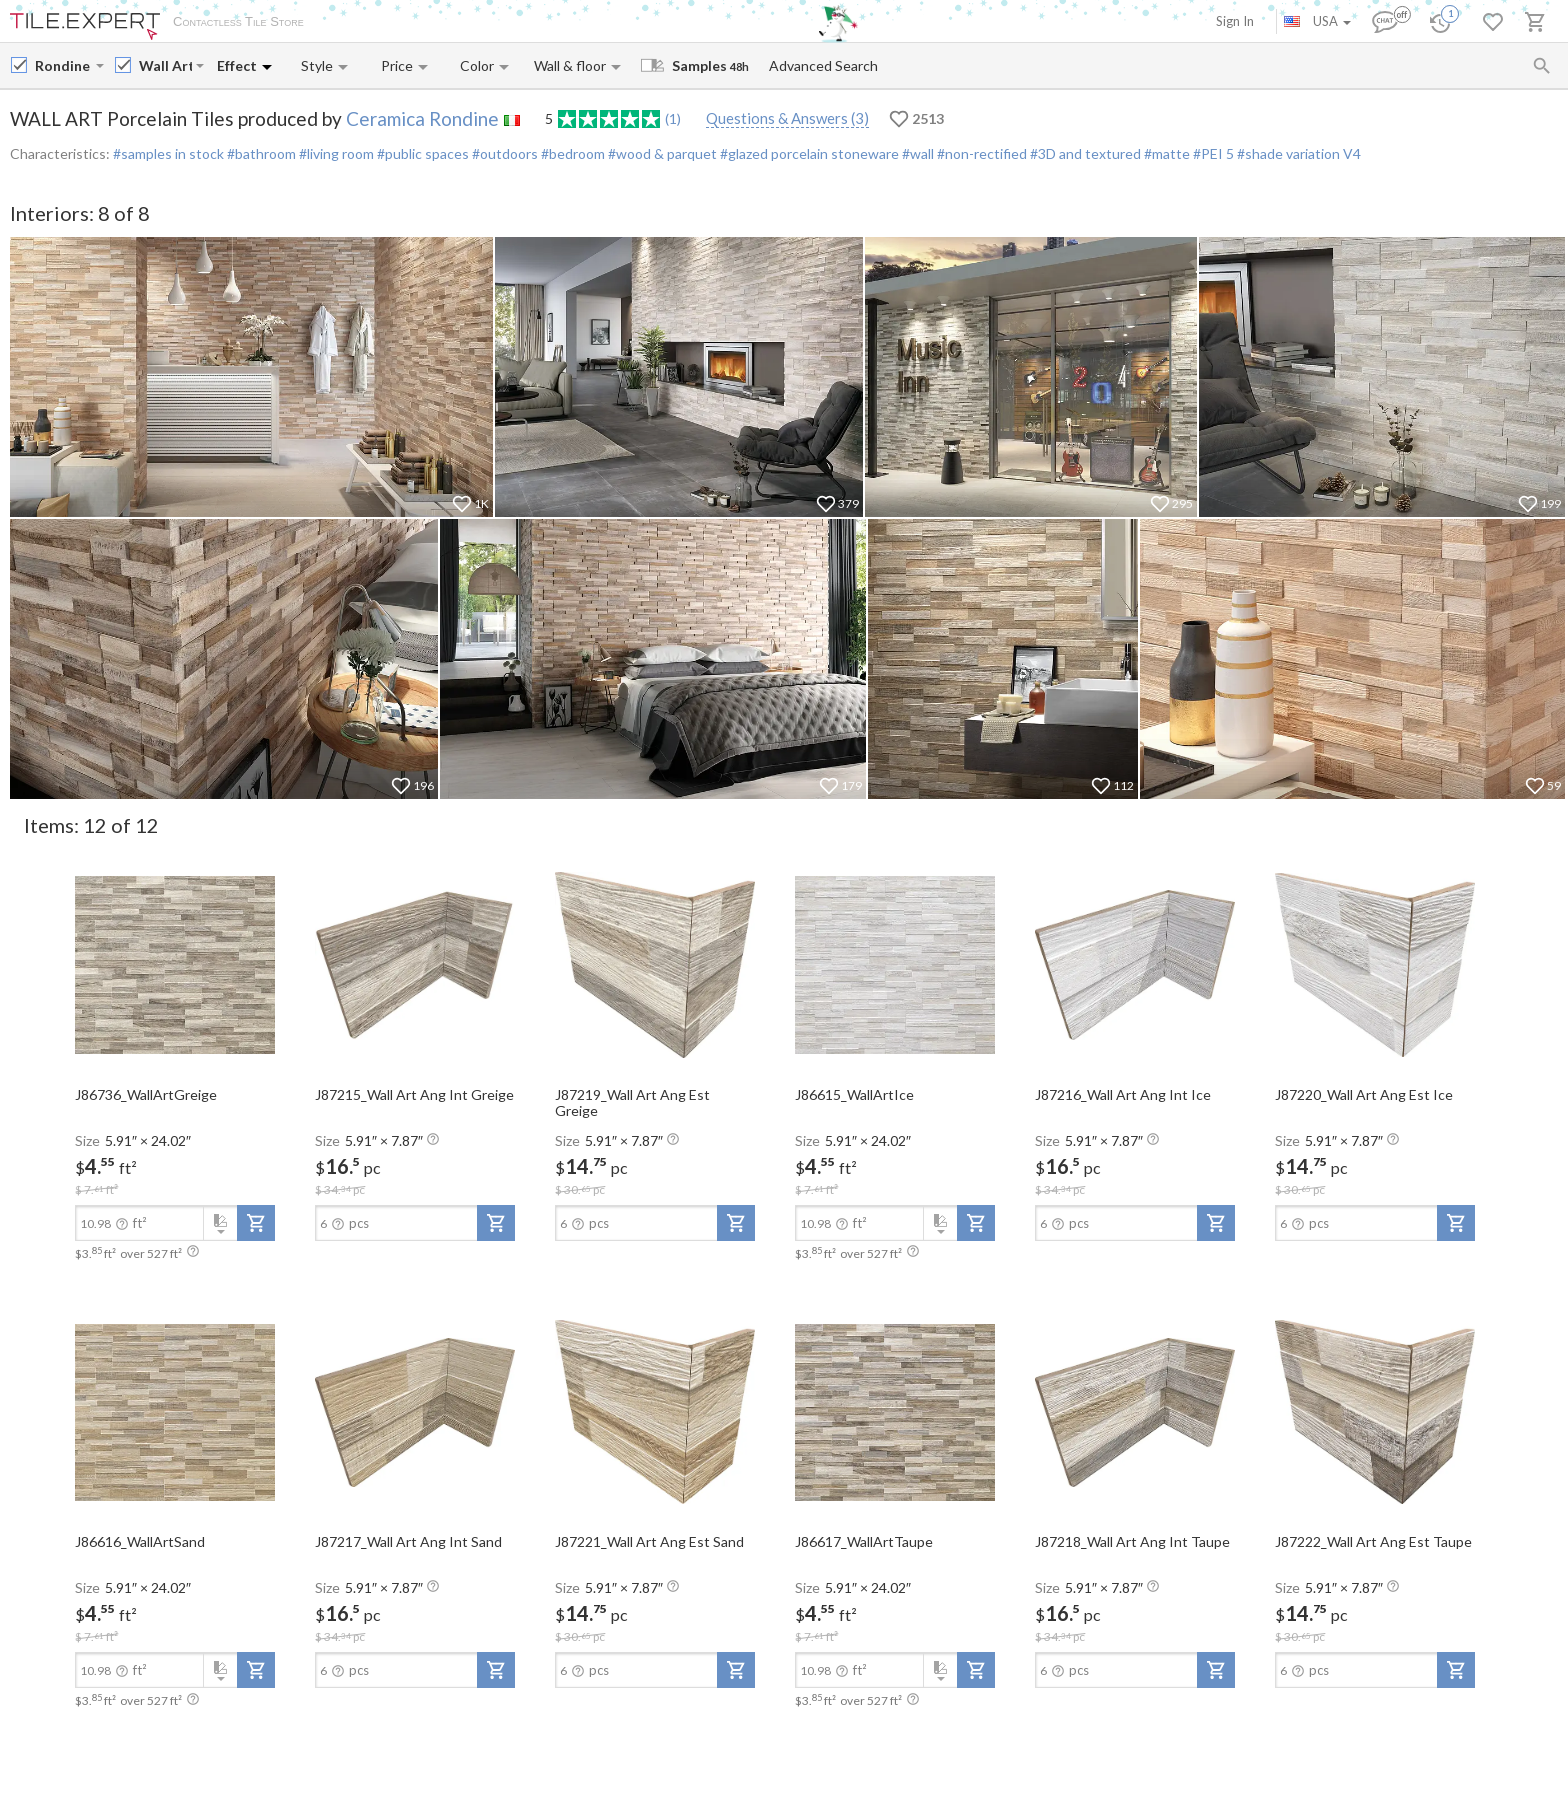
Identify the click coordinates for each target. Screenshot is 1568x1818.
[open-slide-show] (175, 964)
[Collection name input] (165, 65)
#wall (916, 153)
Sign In (1235, 21)
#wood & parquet (661, 153)
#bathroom (260, 153)
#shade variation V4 (1299, 153)
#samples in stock (168, 153)
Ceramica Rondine (422, 118)
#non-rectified (980, 153)
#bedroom (571, 153)
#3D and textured (1084, 153)
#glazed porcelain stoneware (808, 153)
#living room (335, 153)
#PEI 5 (1213, 153)
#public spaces (421, 153)
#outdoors (503, 153)
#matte (1165, 153)
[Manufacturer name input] (63, 65)
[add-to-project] (256, 1223)
